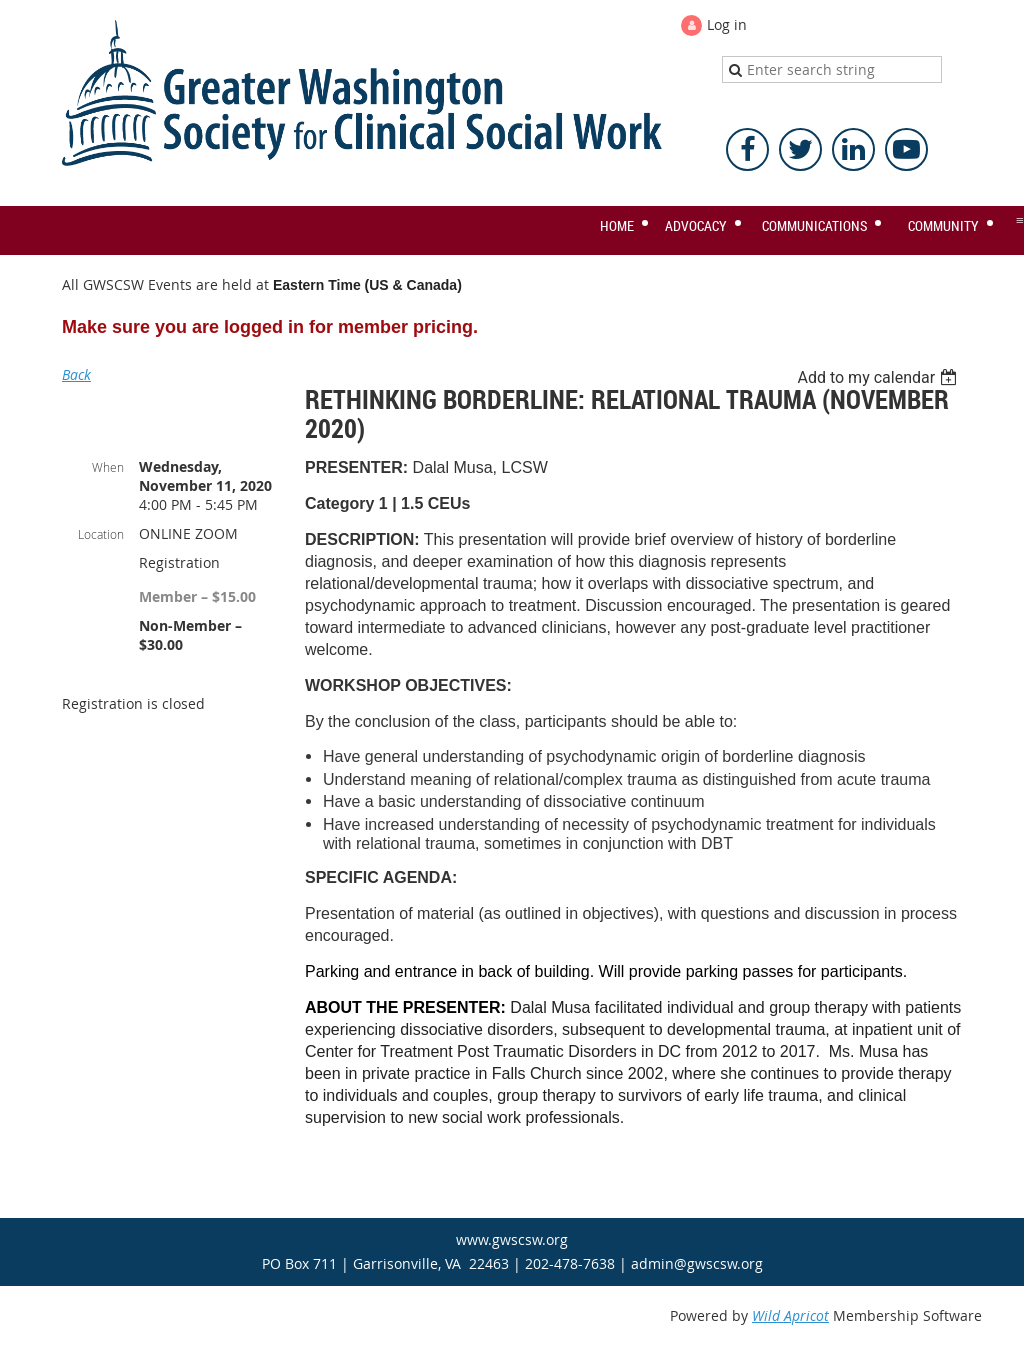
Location (101, 534)
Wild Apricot (790, 1315)
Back (76, 374)
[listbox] (879, 377)
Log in (727, 24)
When (108, 467)
